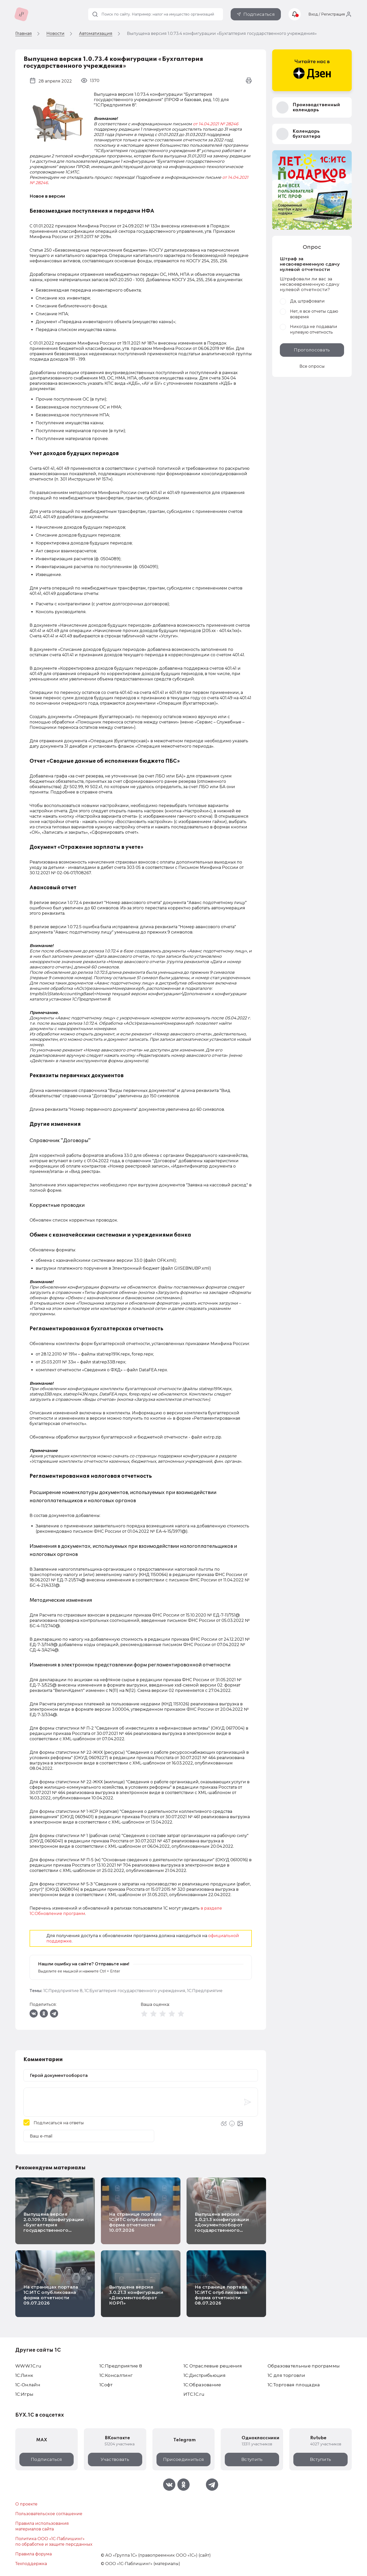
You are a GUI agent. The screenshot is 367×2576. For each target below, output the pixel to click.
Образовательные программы (304, 2365)
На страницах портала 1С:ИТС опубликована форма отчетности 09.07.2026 (50, 2295)
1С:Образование (202, 2384)
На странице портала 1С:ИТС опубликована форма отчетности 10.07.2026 (135, 2222)
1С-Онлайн (27, 2384)
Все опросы (312, 366)
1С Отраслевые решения (213, 2365)
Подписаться (259, 14)
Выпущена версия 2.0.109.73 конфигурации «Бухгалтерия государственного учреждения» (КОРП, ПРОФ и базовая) (53, 2227)
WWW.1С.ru (28, 2365)
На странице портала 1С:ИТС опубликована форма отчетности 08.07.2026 (221, 2295)
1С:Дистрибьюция (205, 2375)
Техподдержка (31, 2563)
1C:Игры (24, 2394)
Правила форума (33, 2554)
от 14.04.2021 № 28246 (215, 123)
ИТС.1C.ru (194, 2394)
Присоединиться (183, 2459)
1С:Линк (24, 2375)
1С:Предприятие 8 (63, 1990)
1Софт (106, 2384)
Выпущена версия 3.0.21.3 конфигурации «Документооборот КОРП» (136, 2295)
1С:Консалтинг (116, 2375)
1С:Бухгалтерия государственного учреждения (134, 1990)
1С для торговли (286, 2375)
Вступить (252, 2459)
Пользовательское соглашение (48, 2513)
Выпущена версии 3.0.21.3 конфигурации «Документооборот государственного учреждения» (222, 2225)
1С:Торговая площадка (294, 2384)
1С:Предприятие (204, 1990)
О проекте (26, 2504)
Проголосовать (312, 349)
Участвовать (115, 2459)
